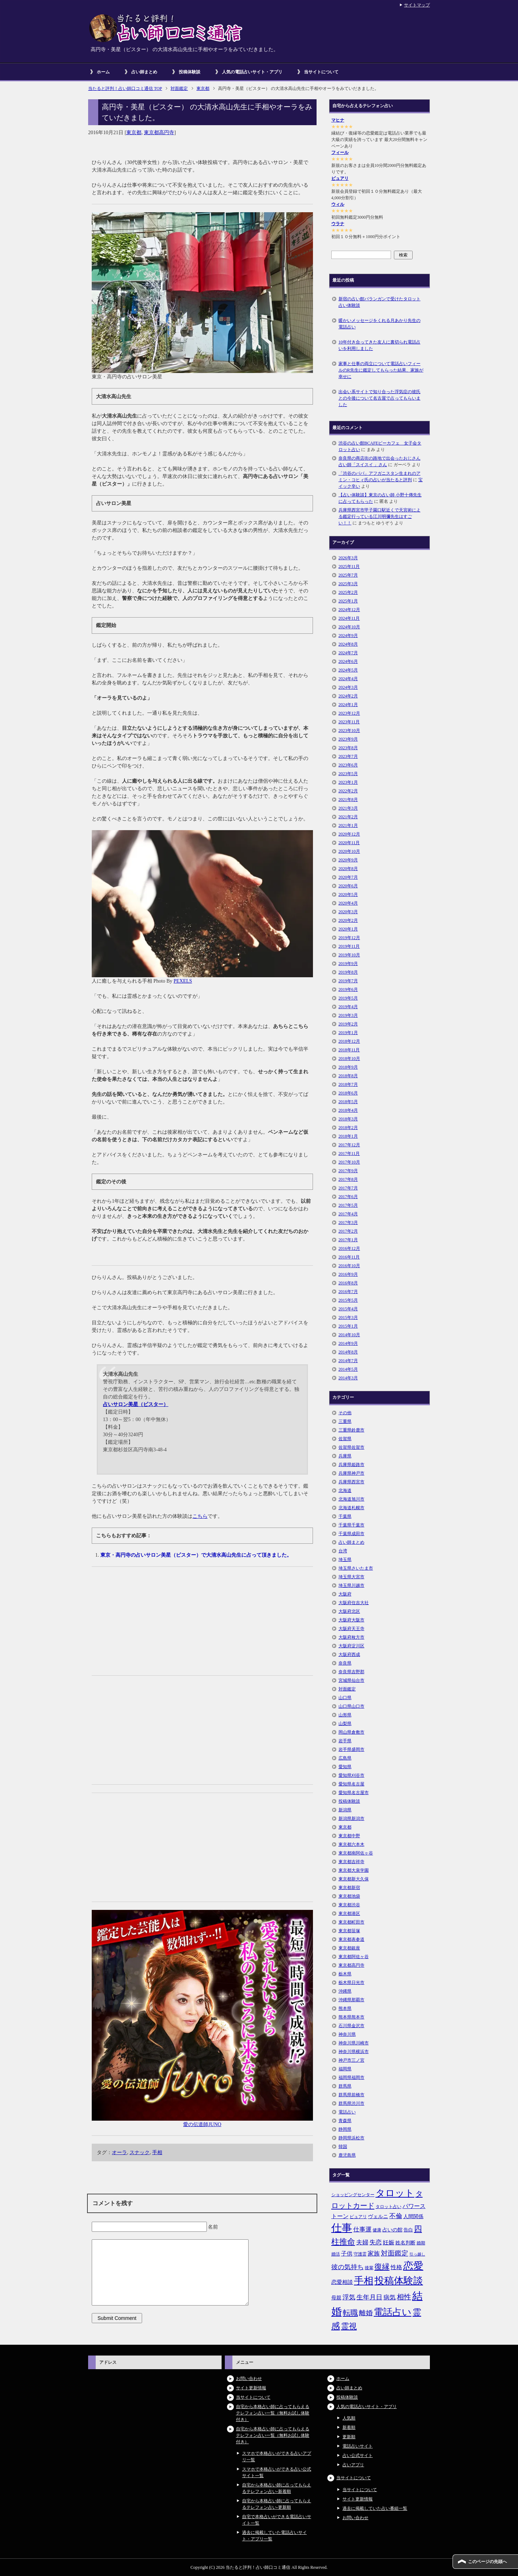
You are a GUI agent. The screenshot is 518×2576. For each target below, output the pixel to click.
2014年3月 (348, 1377)
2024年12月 (349, 609)
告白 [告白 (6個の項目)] (408, 2230)
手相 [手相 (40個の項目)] (363, 2280)
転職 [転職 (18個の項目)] (350, 2312)
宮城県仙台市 (351, 1680)
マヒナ (337, 120)
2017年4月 (348, 1213)
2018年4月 (348, 1110)
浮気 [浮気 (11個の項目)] (348, 2297)
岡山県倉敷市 (351, 1732)
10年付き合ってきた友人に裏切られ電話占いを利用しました (379, 345)
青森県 (344, 2120)
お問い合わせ (249, 2378)
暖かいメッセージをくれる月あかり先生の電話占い (379, 323)
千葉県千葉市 (351, 1525)
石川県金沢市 (351, 2025)
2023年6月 (348, 765)
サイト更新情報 (251, 2387)
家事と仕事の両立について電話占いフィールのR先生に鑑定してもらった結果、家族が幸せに (380, 370)
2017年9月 (348, 1170)
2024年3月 (348, 687)
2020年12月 (349, 834)
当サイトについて (321, 71)
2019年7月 (348, 980)
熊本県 (344, 2008)
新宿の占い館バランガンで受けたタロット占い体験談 (379, 302)
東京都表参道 (351, 1939)
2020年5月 (348, 894)
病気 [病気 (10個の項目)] (389, 2297)
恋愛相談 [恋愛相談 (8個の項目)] (342, 2282)
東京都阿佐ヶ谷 (353, 1956)
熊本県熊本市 (351, 2017)
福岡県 (344, 2068)
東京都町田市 (351, 1922)
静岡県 (344, 2129)
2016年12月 (349, 1248)
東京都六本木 (351, 1844)
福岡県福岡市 (351, 2077)
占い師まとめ (144, 71)
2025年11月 (349, 566)
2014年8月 (348, 1352)
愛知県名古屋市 (353, 1792)
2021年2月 (348, 816)
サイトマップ (417, 5)
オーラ (119, 2152)
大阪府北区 (349, 1611)
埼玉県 (344, 1559)
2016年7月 (348, 1291)
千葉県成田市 (351, 1533)
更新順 (348, 2436)
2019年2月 (348, 1024)
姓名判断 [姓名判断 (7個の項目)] (405, 2242)
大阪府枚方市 (351, 1637)
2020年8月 (348, 868)
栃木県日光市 (351, 1982)
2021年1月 (348, 825)
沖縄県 (344, 1991)
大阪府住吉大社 (353, 1602)
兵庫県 (344, 1455)
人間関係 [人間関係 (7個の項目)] (413, 2216)
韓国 (342, 2146)
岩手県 (344, 1740)
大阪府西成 (349, 1654)
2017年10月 (349, 1162)
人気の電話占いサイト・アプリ (252, 71)
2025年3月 (348, 583)
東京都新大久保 (353, 1878)
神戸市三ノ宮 (351, 2060)
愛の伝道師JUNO (202, 2124)
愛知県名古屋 (351, 1784)
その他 (344, 1412)
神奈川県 (347, 2034)
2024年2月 (348, 695)
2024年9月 (348, 635)
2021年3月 (348, 808)
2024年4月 (348, 678)
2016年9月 (348, 1274)
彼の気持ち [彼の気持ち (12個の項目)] (347, 2267)
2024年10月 (349, 626)
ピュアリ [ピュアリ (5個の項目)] (358, 2216)
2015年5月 (348, 1300)
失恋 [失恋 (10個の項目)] (375, 2242)
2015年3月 (348, 1317)
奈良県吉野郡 (351, 1671)
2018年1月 (348, 1136)
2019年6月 (348, 989)
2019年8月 (348, 972)
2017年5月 (348, 1205)
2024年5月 (348, 670)
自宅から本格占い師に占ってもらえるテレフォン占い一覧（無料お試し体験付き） (272, 2413)
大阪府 (344, 1594)
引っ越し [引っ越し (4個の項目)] (417, 2254)
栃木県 (344, 1973)
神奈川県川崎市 (353, 2042)
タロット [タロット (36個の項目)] (395, 2193)
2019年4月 (348, 1006)
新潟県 (344, 1809)
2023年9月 (348, 739)
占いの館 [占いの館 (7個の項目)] (392, 2230)
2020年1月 (348, 929)
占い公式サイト (357, 2455)
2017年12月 (349, 1144)
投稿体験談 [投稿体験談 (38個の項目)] (398, 2280)
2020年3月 (348, 911)
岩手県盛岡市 (351, 1749)
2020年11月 (349, 842)
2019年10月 (349, 954)
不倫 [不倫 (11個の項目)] (395, 2216)
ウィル (337, 204)
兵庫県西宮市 (351, 1481)
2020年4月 (348, 903)
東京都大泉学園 (353, 1870)
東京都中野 (349, 1835)
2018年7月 (348, 1084)
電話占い (347, 2112)
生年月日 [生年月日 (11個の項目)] (369, 2297)
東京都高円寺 (159, 132)
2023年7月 (348, 756)
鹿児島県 (347, 2155)
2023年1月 (348, 782)
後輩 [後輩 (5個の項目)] (369, 2267)
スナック (140, 2152)
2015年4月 (348, 1308)
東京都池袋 (349, 1896)
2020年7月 (348, 877)
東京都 (133, 132)
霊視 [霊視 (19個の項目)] (349, 2326)
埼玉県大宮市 (351, 1576)
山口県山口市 (351, 1706)
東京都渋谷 (349, 1904)
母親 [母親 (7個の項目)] (336, 2297)
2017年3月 (348, 1222)
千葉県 (344, 1516)
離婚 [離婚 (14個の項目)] (366, 2313)
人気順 (348, 2418)
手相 (157, 2152)
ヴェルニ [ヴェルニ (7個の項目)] (378, 2216)
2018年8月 (348, 1075)
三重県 (344, 1421)
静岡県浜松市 (351, 2137)
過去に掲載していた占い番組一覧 (374, 2508)
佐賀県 (344, 1438)
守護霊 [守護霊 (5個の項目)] (360, 2254)
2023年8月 (348, 747)
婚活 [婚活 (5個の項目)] (335, 2254)
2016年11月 (349, 1257)
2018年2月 (348, 1127)
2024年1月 (348, 704)
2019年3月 (348, 1015)
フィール (340, 152)
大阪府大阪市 (351, 1619)
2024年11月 (349, 618)
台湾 (342, 1550)
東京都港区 (349, 1913)
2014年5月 (348, 1369)
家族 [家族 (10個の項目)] (374, 2253)
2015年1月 (348, 1326)
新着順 (348, 2427)
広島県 (344, 1758)
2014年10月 (349, 1334)
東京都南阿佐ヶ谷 (355, 1853)
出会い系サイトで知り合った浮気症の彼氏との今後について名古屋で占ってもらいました (379, 398)
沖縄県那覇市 (351, 1999)
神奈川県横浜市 (353, 2051)
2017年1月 (348, 1239)
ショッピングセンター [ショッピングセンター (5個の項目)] (352, 2194)
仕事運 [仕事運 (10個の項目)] (362, 2229)
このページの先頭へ (487, 2561)
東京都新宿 (349, 1887)
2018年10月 (349, 1058)
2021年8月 (348, 799)
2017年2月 (348, 1231)
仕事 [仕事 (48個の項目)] (341, 2228)
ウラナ (337, 223)
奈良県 (344, 1663)
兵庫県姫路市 (351, 1464)
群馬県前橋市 (351, 2094)
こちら (200, 1516)
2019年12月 (349, 937)
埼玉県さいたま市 (355, 1568)
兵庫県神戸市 (351, 1473)
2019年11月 (349, 946)
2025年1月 (348, 601)
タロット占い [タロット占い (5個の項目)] (388, 2206)
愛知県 (344, 1766)
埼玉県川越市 (351, 1585)
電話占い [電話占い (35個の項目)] (393, 2312)
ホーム (103, 71)
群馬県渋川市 (351, 2103)
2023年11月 (349, 721)
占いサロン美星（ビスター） (135, 1404)
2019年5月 (348, 998)
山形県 (344, 1714)
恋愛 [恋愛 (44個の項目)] (413, 2265)
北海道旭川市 (351, 1499)
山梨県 (344, 1723)
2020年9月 (348, 860)
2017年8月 (348, 1179)
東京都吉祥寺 (351, 1861)
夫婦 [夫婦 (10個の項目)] (362, 2242)
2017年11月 (349, 1153)
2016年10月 (349, 1265)
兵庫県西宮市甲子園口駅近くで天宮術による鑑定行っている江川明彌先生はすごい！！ (379, 516)
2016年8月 (348, 1282)
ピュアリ (340, 178)
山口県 (344, 1697)
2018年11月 (349, 1049)
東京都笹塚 (349, 1930)
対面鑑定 (347, 1689)
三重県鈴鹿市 (351, 1430)
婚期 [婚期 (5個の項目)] (421, 2242)
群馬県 (344, 2086)
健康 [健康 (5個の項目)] (377, 2230)
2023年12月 (349, 713)
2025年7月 (348, 575)
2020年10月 (349, 851)
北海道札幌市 (351, 1507)
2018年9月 (348, 1067)
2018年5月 (348, 1101)
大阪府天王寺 (351, 1628)
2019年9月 (348, 963)
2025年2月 (348, 592)
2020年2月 (348, 920)
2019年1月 (348, 1032)
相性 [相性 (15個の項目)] (404, 2297)
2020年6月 (348, 885)
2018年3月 (348, 1118)
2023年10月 (349, 730)
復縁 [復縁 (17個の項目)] (382, 2266)
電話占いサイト (357, 2446)
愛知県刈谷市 (351, 1775)
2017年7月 (348, 1188)
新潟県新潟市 (351, 1818)
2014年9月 (348, 1343)
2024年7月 (348, 652)
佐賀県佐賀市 (351, 1447)
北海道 (344, 1490)
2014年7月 (348, 1360)
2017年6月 (348, 1196)
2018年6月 (348, 1093)
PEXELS (183, 981)
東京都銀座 (349, 1948)
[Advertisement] (202, 1625)
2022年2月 (348, 790)
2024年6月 (348, 661)
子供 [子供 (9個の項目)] (347, 2253)
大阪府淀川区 (351, 1645)
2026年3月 (348, 557)
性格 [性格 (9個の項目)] (396, 2267)
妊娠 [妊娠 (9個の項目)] (388, 2242)
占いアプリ (353, 2464)
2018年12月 (349, 1041)
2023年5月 (348, 773)
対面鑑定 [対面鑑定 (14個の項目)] (394, 2253)
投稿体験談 (189, 71)
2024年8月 (348, 644)
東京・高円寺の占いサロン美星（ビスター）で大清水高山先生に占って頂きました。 (196, 1555)
